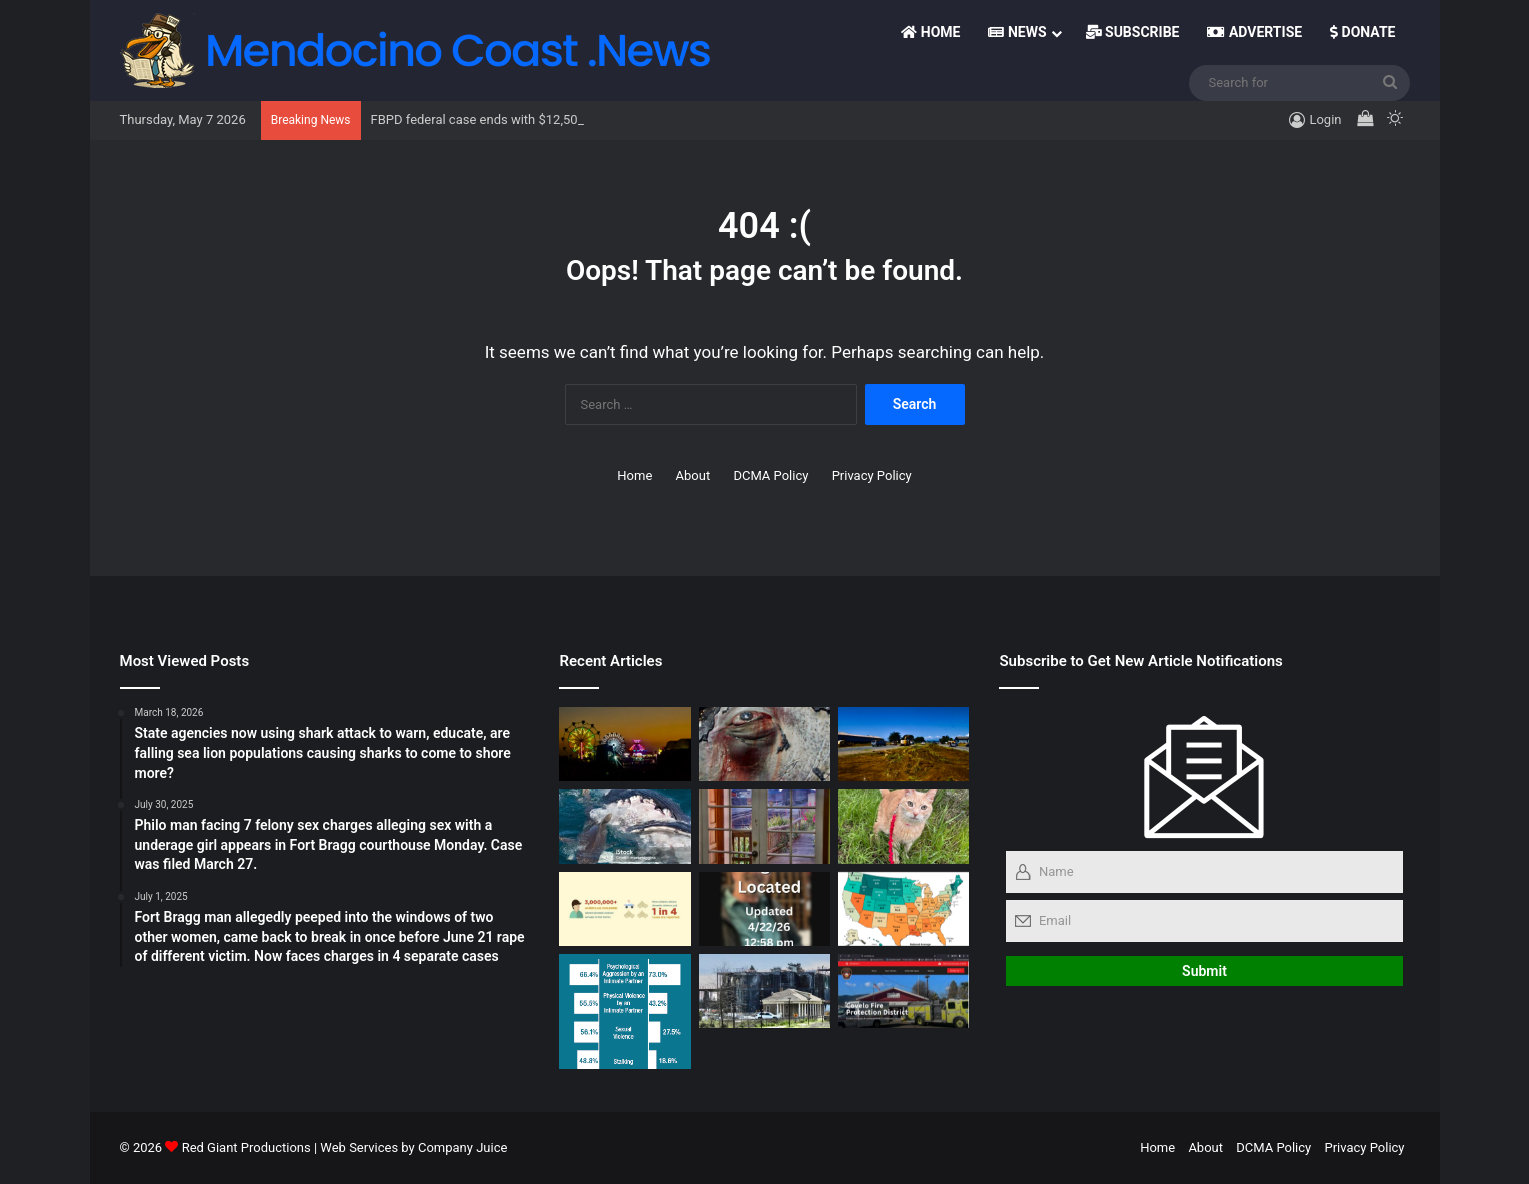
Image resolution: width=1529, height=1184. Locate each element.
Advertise (1254, 32)
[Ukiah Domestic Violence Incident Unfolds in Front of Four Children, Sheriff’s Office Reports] (624, 909)
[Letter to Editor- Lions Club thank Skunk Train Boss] (624, 744)
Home (930, 32)
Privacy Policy (872, 475)
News (1017, 32)
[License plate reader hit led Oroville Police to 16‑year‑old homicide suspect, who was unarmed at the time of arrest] (903, 909)
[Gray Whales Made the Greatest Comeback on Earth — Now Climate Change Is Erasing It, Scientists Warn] (764, 744)
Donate (1362, 32)
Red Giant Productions (246, 1147)
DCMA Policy (770, 475)
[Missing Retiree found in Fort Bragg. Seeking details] (764, 909)
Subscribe (1133, 32)
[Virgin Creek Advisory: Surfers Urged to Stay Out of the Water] (624, 826)
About (693, 475)
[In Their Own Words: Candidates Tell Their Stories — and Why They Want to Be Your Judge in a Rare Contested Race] (764, 991)
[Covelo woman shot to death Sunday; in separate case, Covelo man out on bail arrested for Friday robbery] (903, 991)
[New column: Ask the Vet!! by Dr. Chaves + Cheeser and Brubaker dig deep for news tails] (903, 826)
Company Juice (462, 1147)
